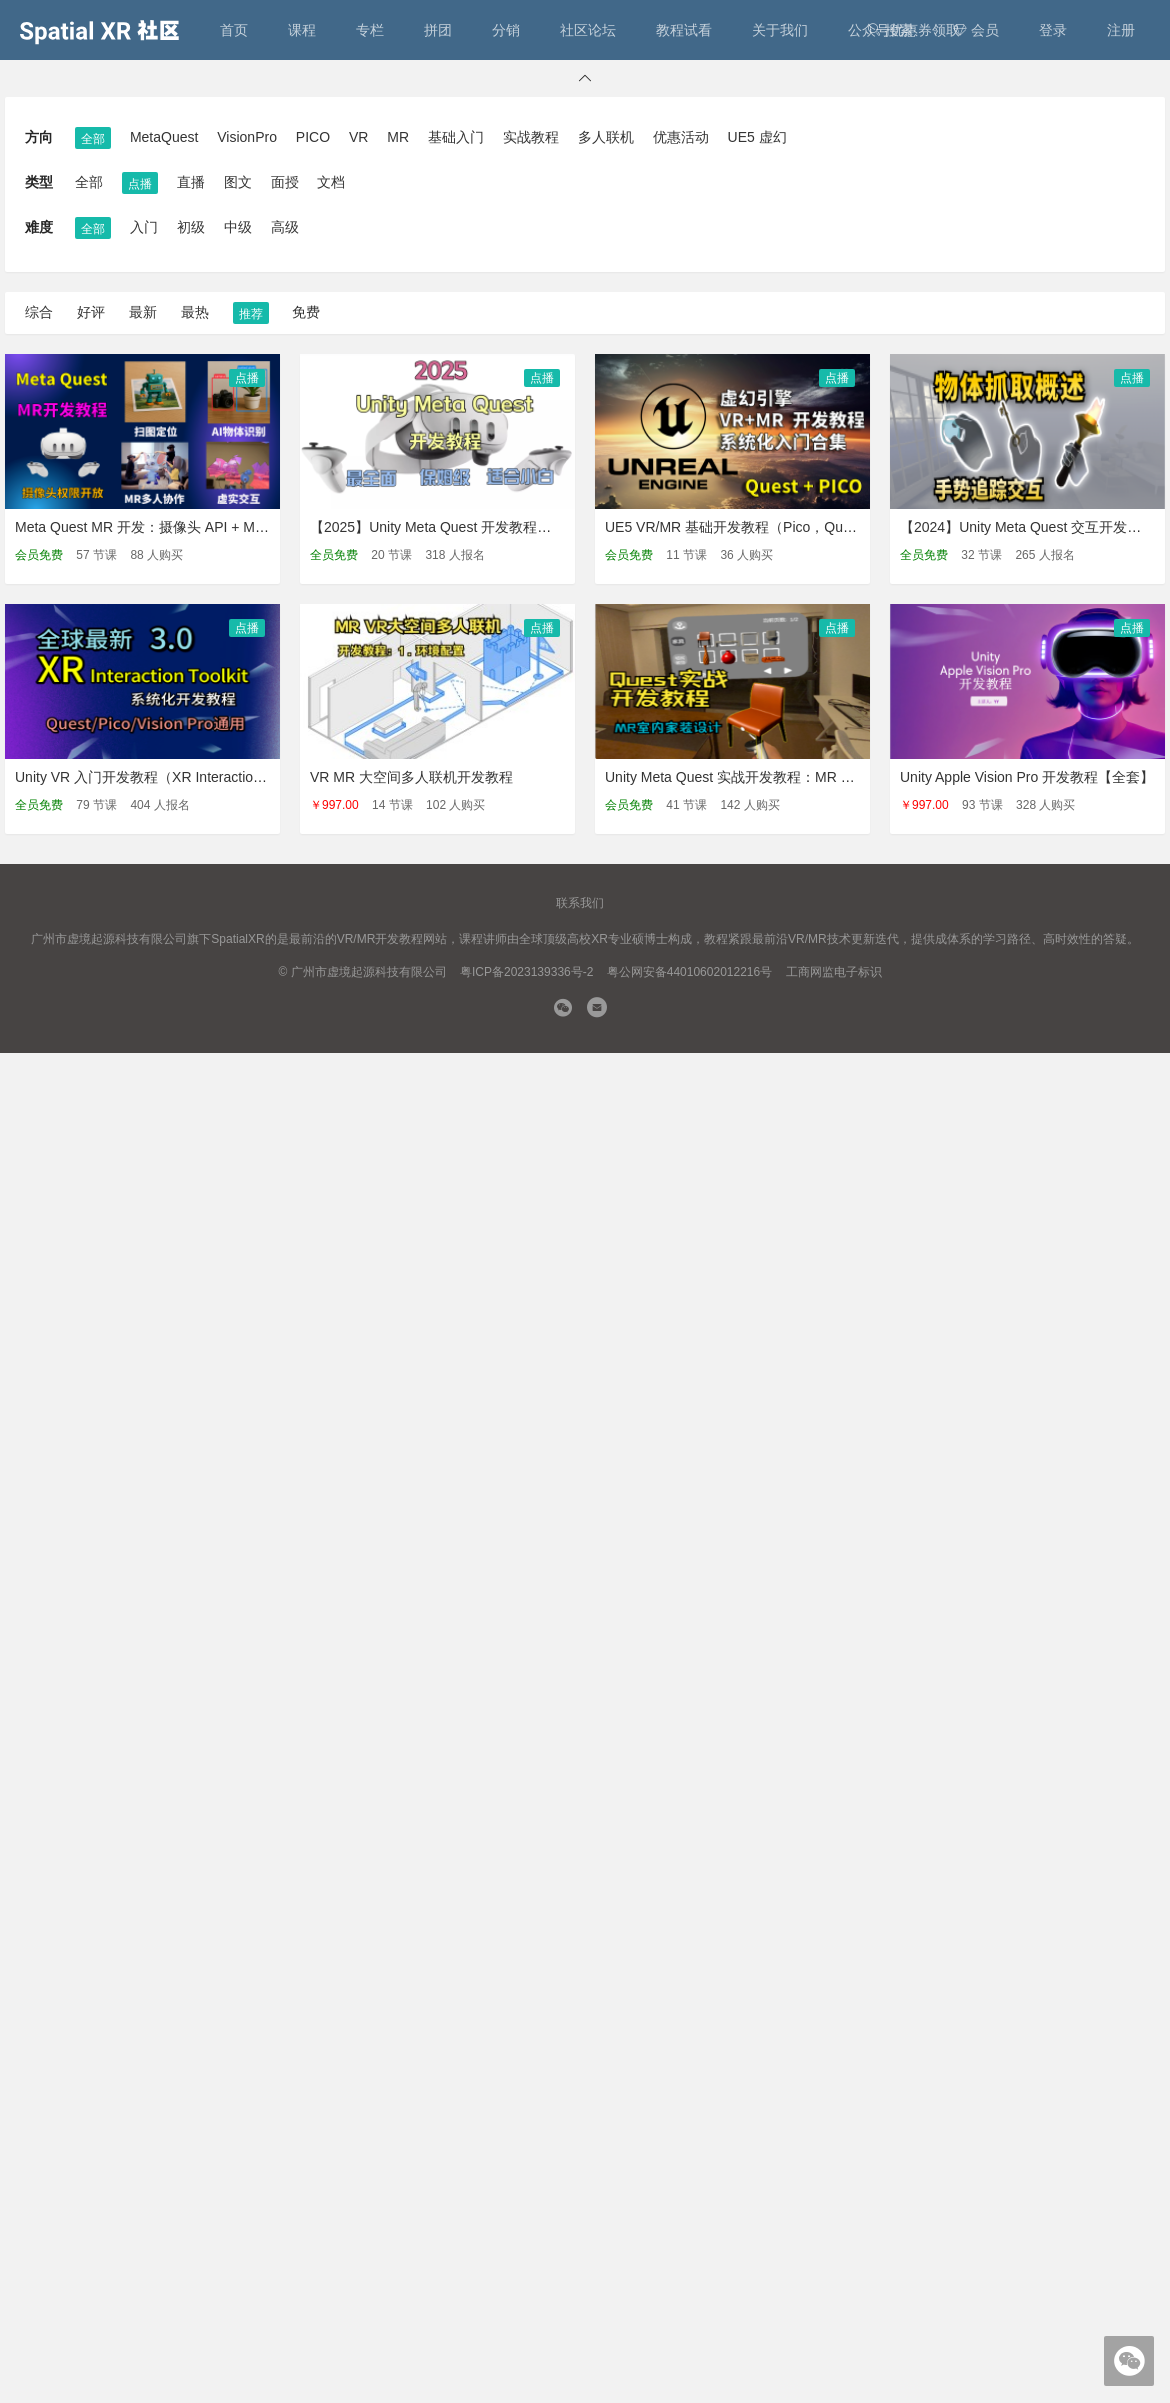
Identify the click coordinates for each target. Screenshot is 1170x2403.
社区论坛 (588, 30)
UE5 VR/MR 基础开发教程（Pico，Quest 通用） (756, 527)
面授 (285, 182)
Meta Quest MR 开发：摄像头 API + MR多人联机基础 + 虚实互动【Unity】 (248, 527)
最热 (195, 312)
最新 (143, 312)
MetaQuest (164, 137)
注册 (1121, 30)
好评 (91, 312)
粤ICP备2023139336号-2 (526, 972)
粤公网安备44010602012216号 (689, 972)
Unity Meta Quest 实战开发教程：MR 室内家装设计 (765, 777)
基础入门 (456, 137)
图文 (238, 182)
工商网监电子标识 (834, 972)
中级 (238, 227)
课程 (302, 30)
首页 (234, 30)
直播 (191, 182)
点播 (140, 184)
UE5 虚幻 (757, 137)
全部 (93, 139)
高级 (285, 227)
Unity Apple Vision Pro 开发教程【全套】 (1027, 777)
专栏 (370, 30)
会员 (976, 30)
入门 (144, 227)
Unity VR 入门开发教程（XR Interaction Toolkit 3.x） (178, 777)
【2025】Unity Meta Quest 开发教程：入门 (444, 527)
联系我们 (580, 903)
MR (398, 137)
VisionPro (247, 137)
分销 (506, 30)
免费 (306, 312)
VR (358, 137)
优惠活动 (681, 137)
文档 (331, 182)
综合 (39, 312)
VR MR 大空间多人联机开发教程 (411, 777)
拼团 (438, 30)
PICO (313, 137)
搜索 (890, 30)
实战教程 (531, 137)
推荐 (251, 314)
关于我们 (780, 30)
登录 (1053, 30)
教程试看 (684, 30)
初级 (191, 227)
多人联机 (606, 137)
